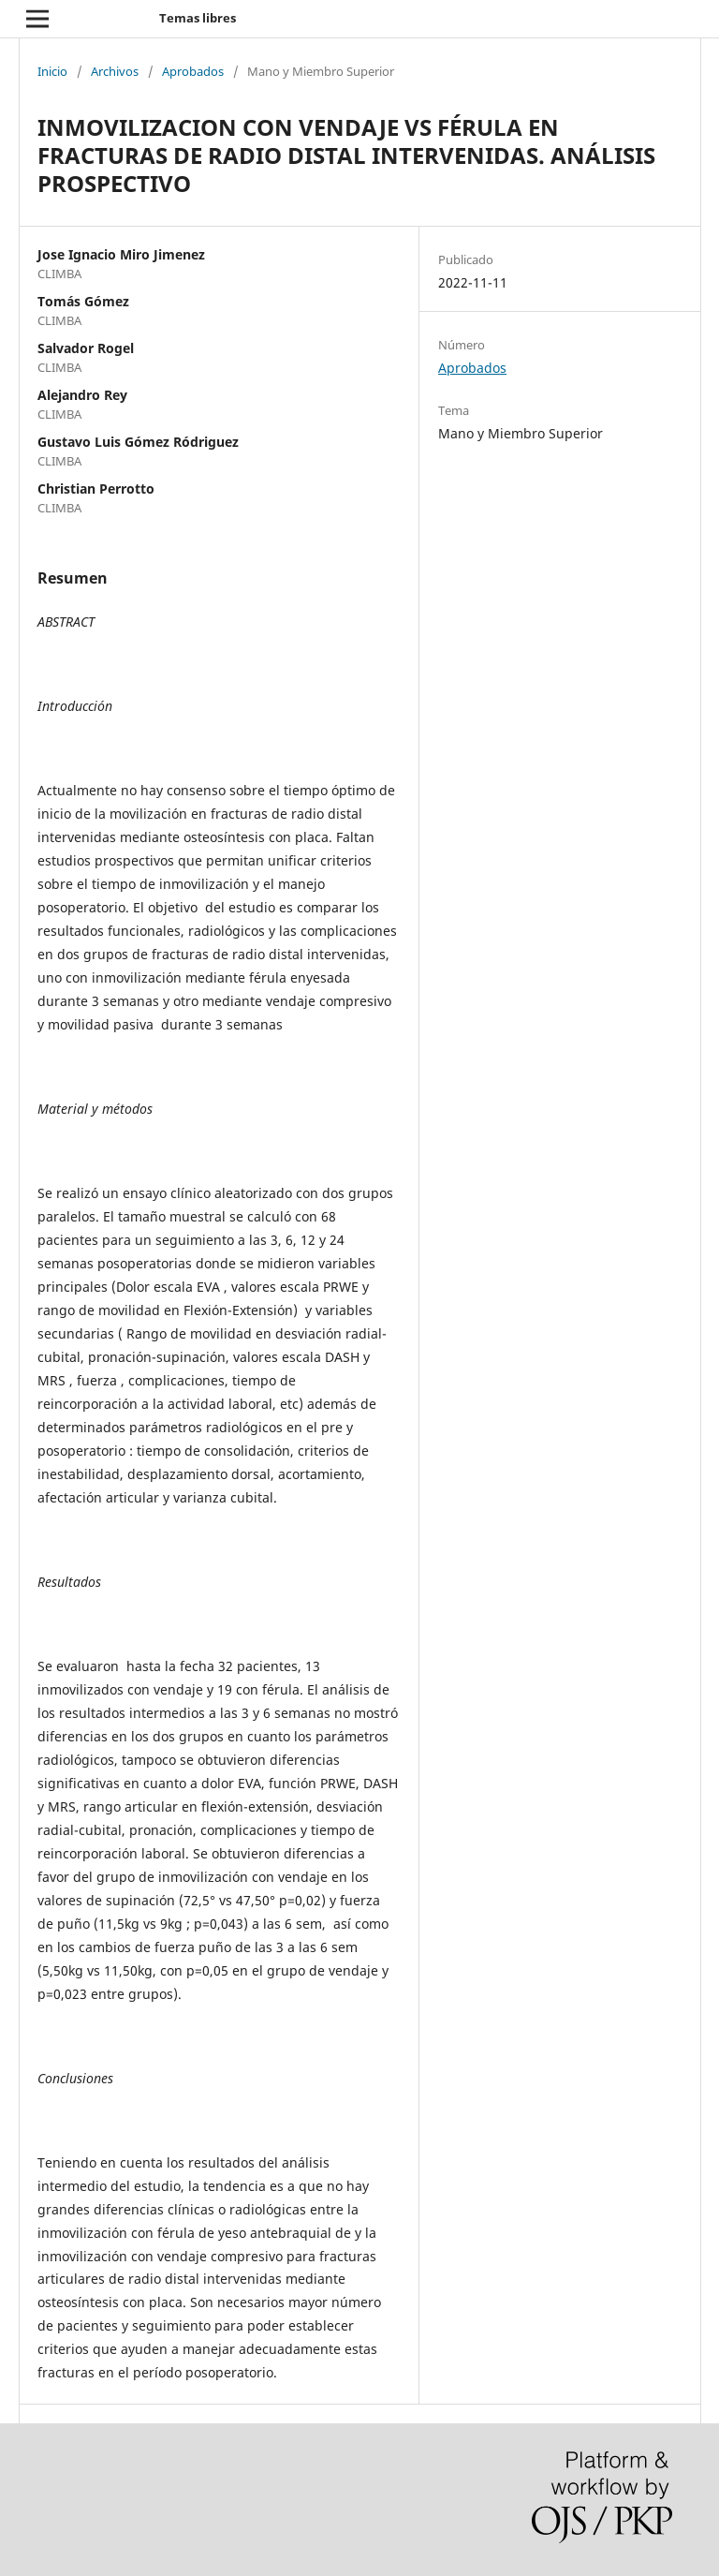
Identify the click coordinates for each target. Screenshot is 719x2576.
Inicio (52, 71)
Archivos (115, 71)
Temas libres (197, 17)
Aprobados (193, 71)
